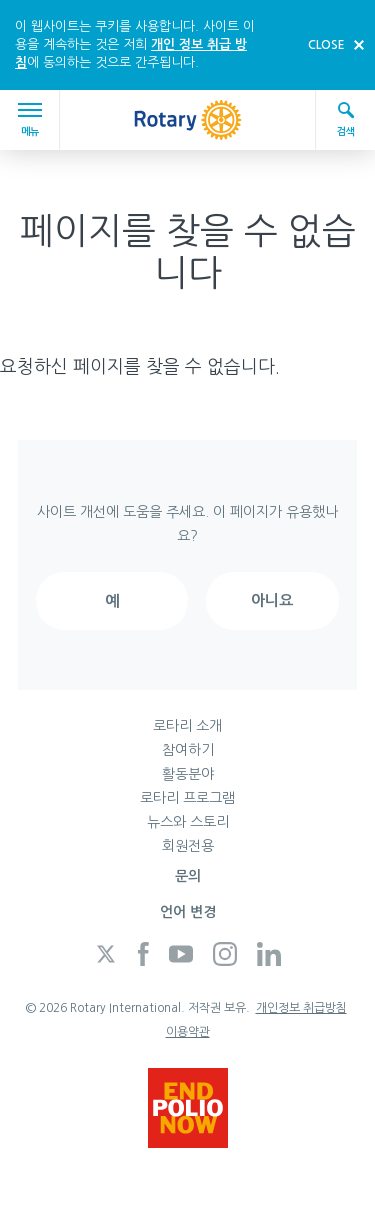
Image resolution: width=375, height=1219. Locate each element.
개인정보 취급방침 (301, 1008)
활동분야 (188, 774)
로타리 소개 (187, 726)
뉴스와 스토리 (188, 822)
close (326, 45)
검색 (346, 118)
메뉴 (33, 119)
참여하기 (188, 750)
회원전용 (188, 846)
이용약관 (188, 1032)
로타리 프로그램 (187, 798)
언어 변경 (188, 912)
